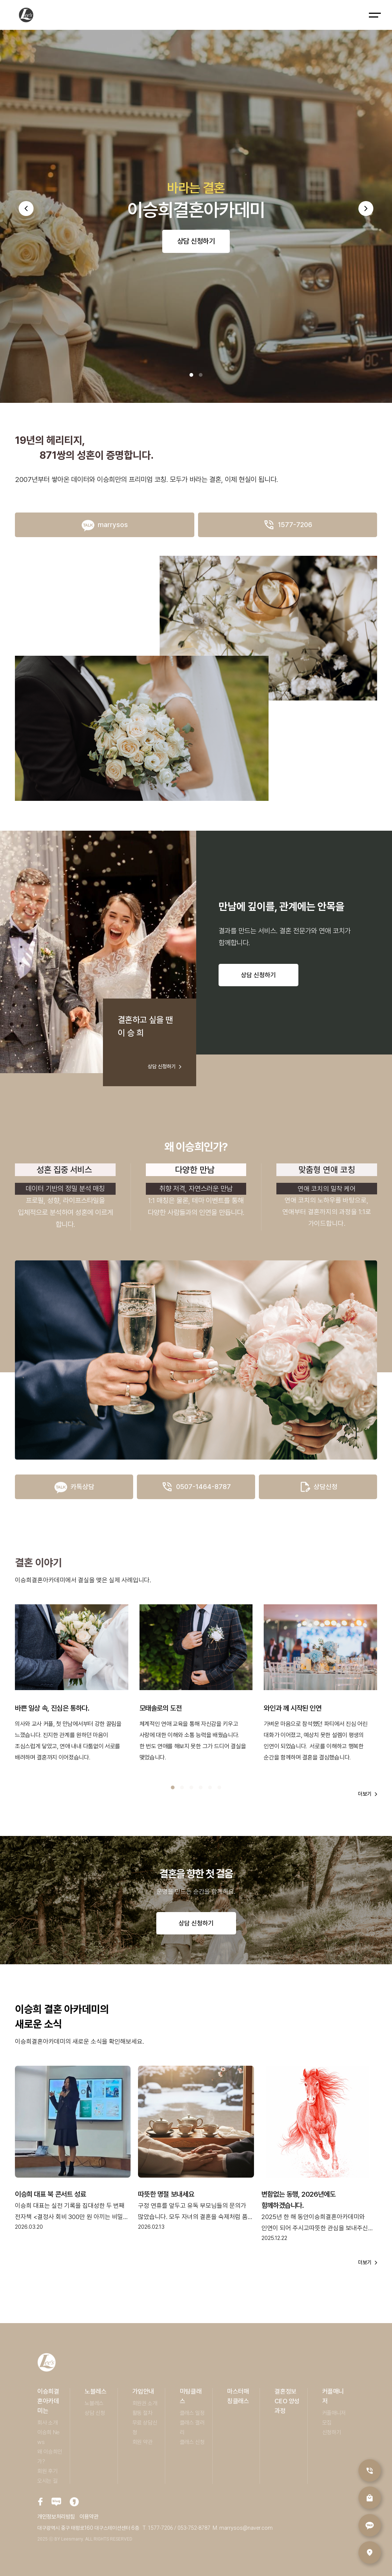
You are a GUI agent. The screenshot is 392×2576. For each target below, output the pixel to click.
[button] (26, 208)
